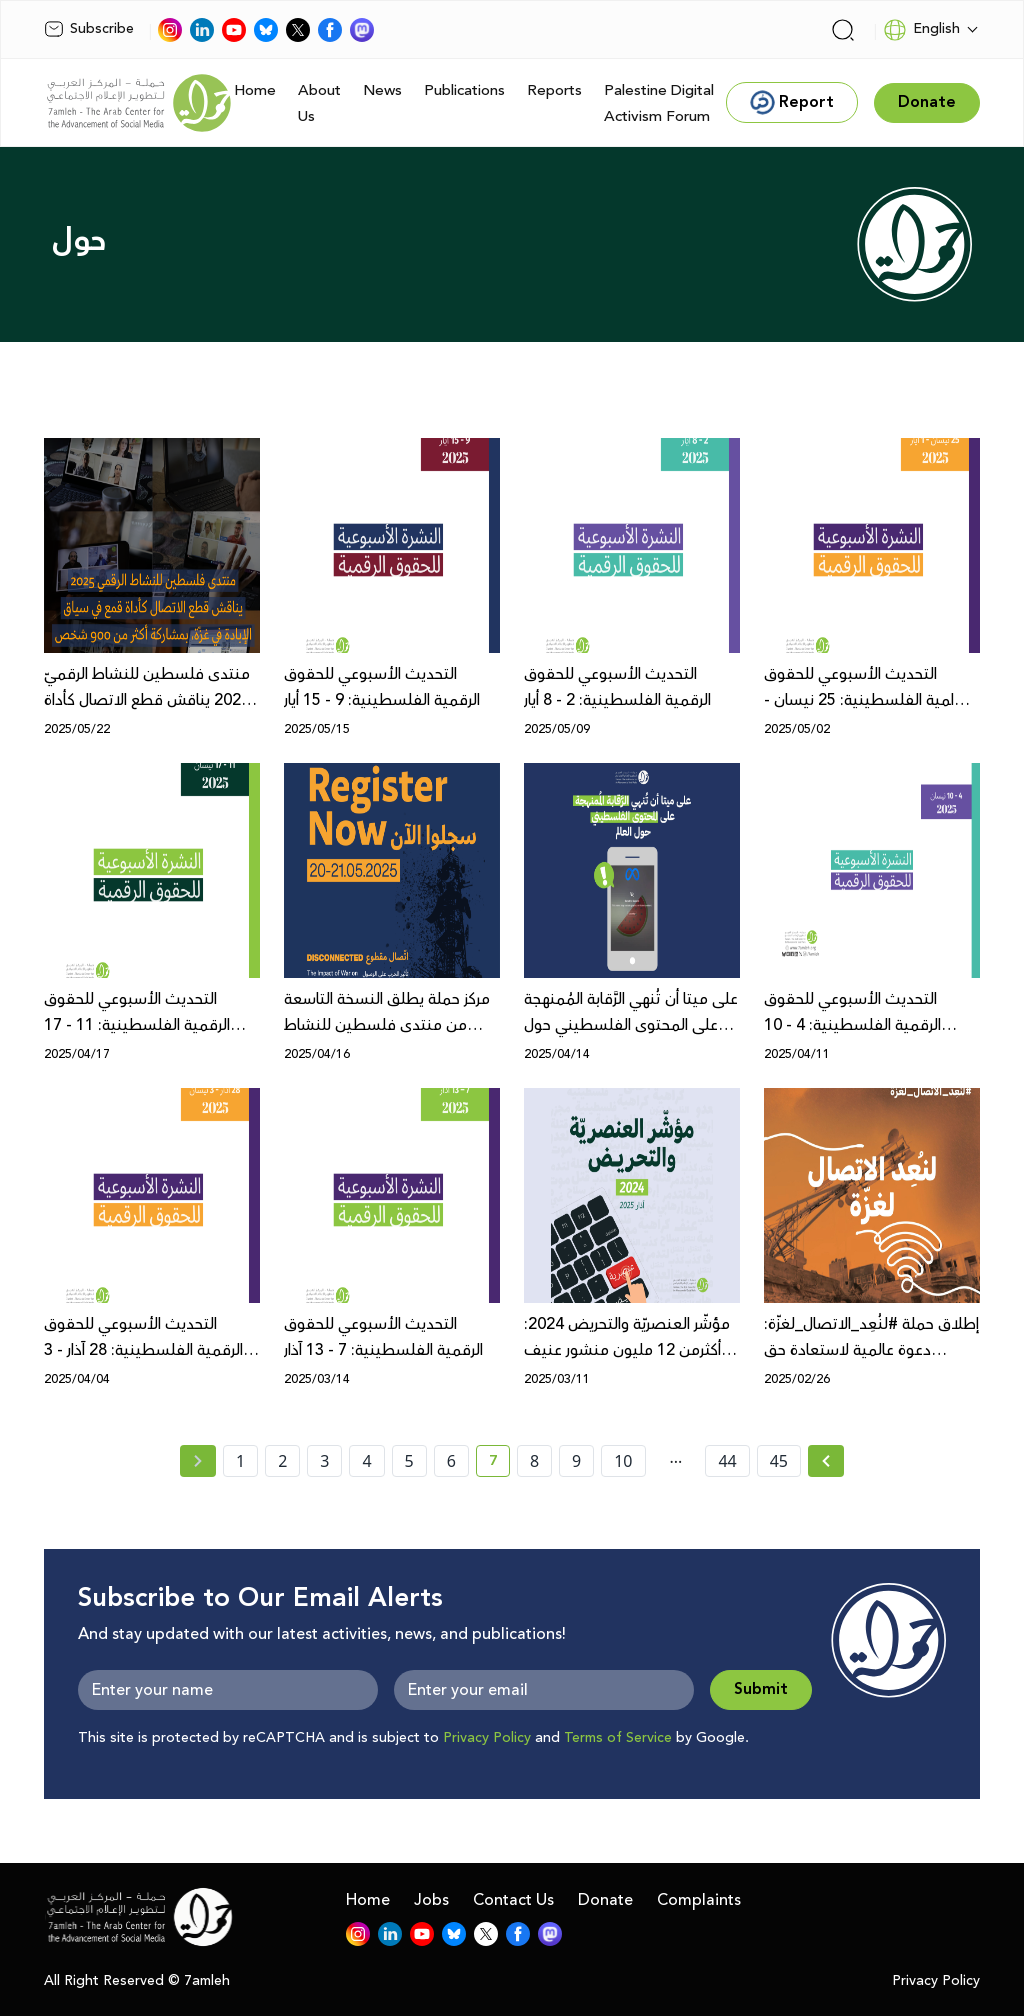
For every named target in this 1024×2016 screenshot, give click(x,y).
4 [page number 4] (366, 1461)
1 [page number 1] (240, 1461)
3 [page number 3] (324, 1461)
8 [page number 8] (534, 1461)
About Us (319, 103)
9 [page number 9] (576, 1461)
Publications (464, 90)
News (382, 90)
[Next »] (826, 1461)
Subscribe (89, 29)
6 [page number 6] (451, 1461)
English (921, 30)
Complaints (699, 1900)
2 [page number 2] (282, 1461)
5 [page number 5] (409, 1461)
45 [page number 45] (779, 1461)
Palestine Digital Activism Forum (659, 103)
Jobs (431, 1900)
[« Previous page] (198, 1461)
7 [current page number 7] (499, 1464)
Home (255, 90)
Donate (605, 1900)
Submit (761, 1689)
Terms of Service (618, 1738)
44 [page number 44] (727, 1461)
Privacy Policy (487, 1738)
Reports (554, 90)
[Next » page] (826, 1461)
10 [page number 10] (623, 1461)
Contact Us (513, 1900)
